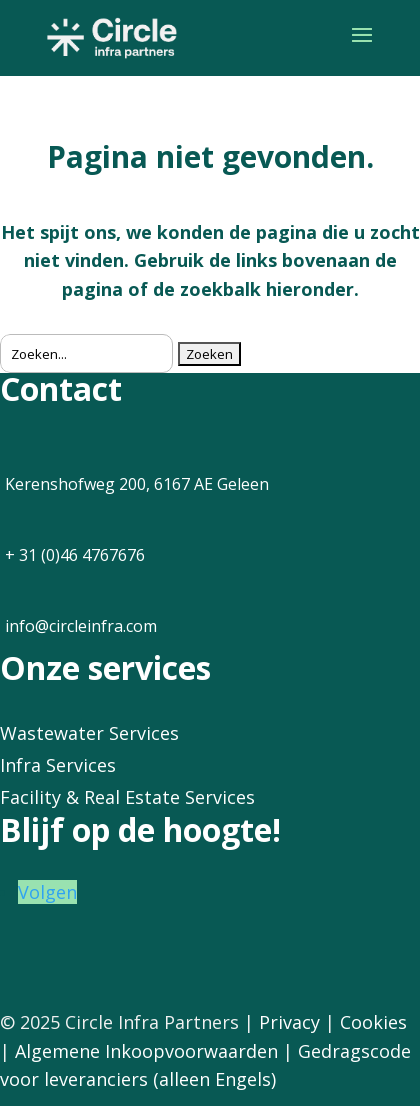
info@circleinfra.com (81, 626)
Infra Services (58, 765)
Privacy (289, 1022)
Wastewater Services (89, 733)
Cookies (373, 1022)
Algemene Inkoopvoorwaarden (146, 1051)
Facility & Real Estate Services (127, 797)
